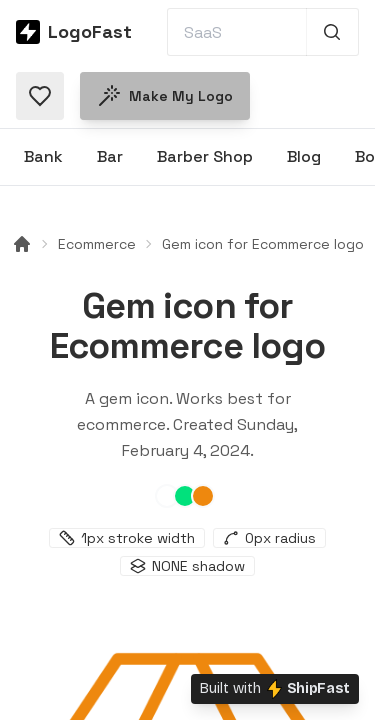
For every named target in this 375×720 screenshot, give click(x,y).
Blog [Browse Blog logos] (304, 156)
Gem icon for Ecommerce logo (263, 244)
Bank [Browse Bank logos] (43, 156)
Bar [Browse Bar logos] (110, 156)
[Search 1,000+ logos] (332, 32)
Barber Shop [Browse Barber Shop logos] (205, 156)
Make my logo (165, 96)
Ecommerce (97, 244)
